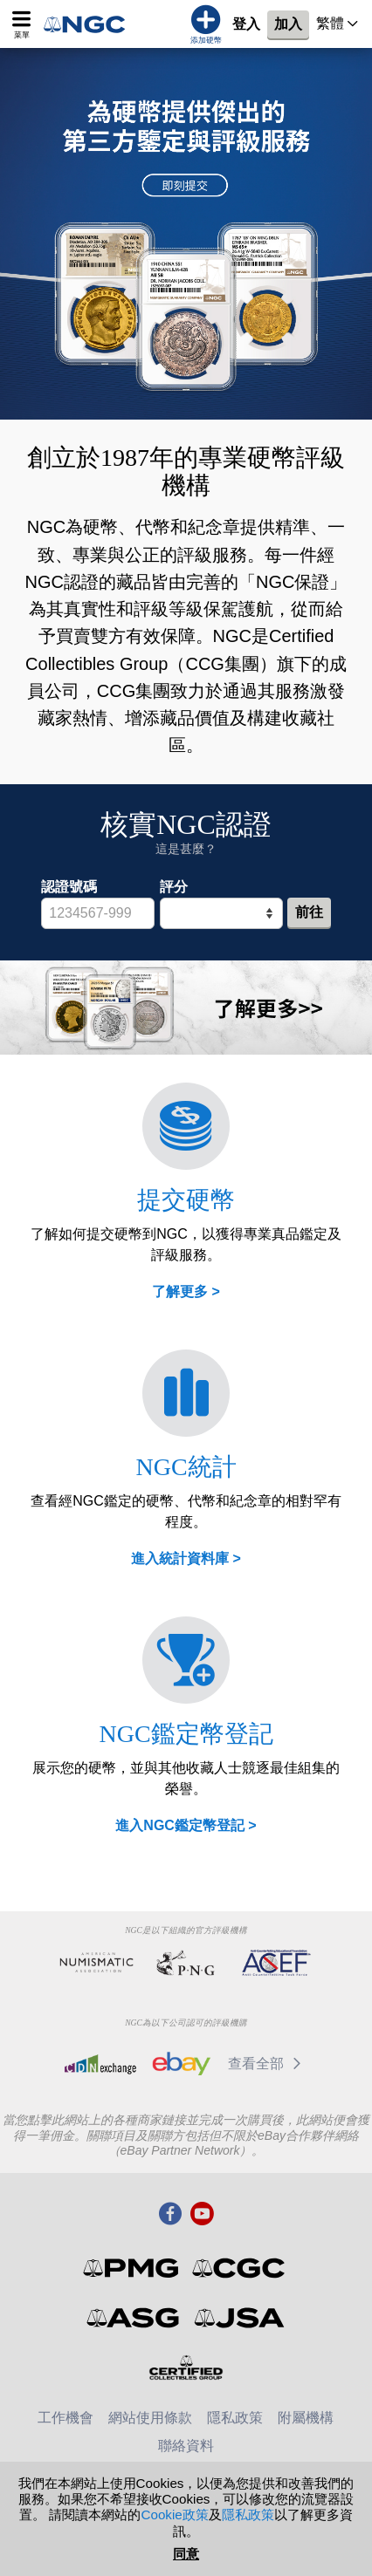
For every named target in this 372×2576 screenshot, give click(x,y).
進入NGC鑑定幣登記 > (185, 1825)
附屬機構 (306, 2417)
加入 (288, 24)
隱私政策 (235, 2417)
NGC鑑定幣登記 (185, 1733)
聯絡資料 (186, 2445)
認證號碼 (69, 886)
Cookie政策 (174, 2514)
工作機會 (65, 2417)
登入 (246, 24)
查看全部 (267, 2063)
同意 (186, 2553)
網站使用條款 (150, 2417)
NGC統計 (185, 1466)
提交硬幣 (186, 1199)
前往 (309, 912)
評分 (174, 886)
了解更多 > (186, 1291)
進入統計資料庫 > (186, 1558)
